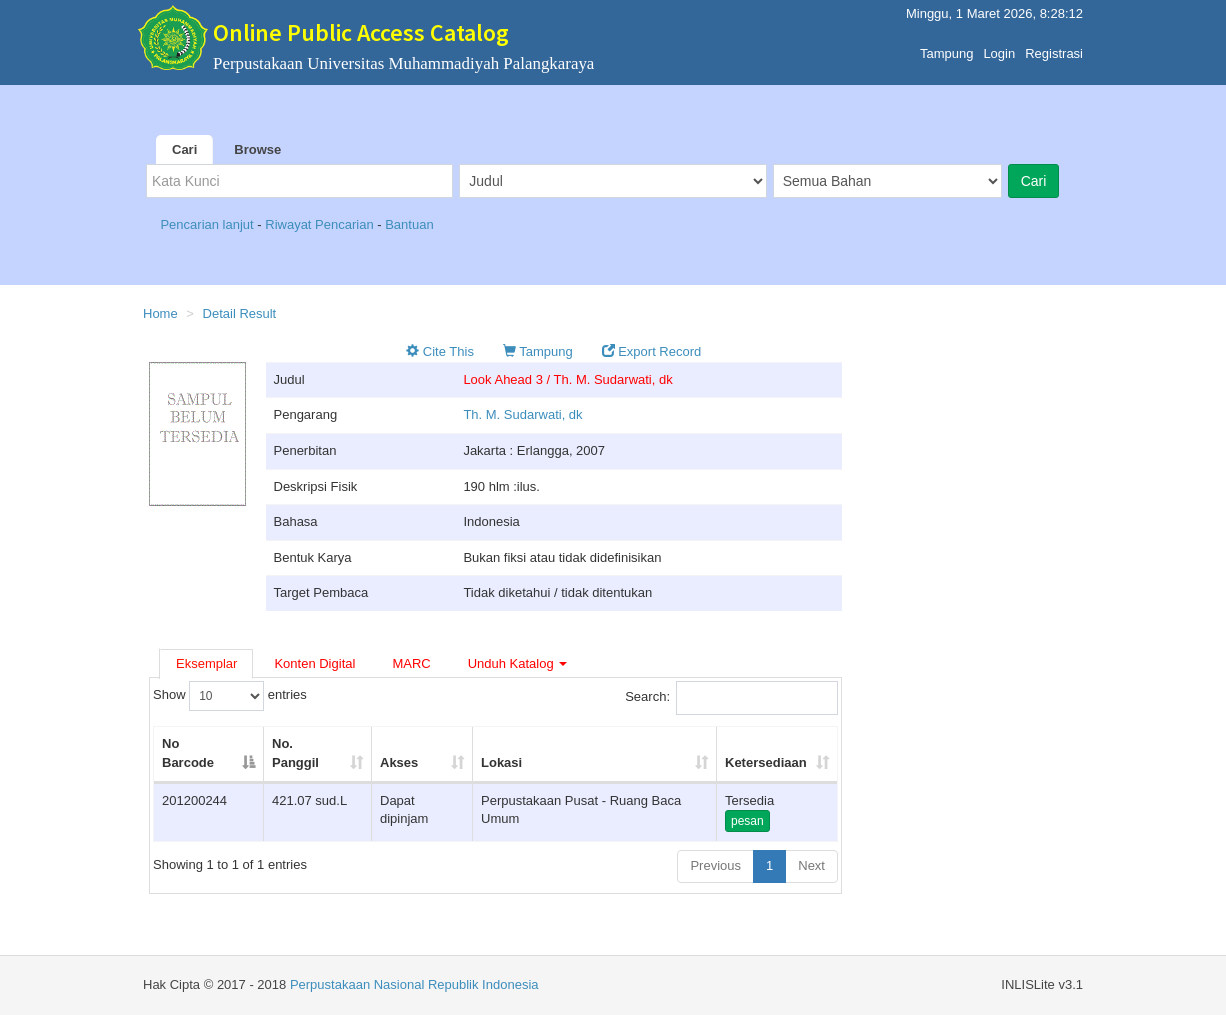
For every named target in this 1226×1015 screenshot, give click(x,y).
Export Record (652, 351)
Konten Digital (314, 663)
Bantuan (409, 224)
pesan (747, 821)
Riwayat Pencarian (321, 224)
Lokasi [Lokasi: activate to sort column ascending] (501, 762)
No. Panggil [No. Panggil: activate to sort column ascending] (295, 753)
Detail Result (240, 313)
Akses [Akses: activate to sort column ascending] (399, 762)
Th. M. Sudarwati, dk (522, 414)
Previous (715, 865)
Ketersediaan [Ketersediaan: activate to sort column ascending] (766, 762)
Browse (257, 149)
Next (811, 865)
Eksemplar (206, 663)
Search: (731, 698)
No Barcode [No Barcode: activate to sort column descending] (188, 753)
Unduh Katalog (518, 663)
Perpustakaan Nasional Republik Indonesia (414, 984)
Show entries (230, 696)
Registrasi (1054, 48)
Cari (184, 149)
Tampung (946, 48)
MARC (411, 663)
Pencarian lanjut (208, 224)
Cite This (440, 351)
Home (160, 313)
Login (999, 48)
